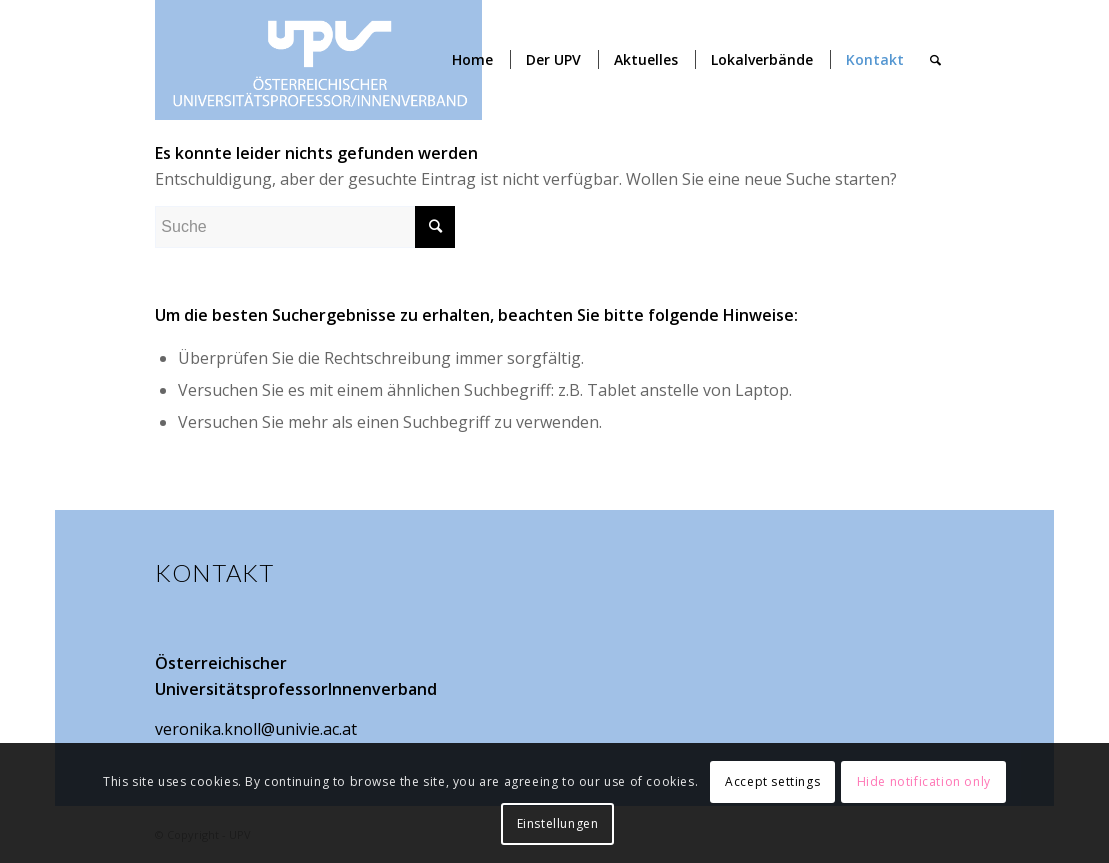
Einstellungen (558, 823)
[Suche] (935, 60)
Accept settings (772, 781)
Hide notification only (924, 781)
